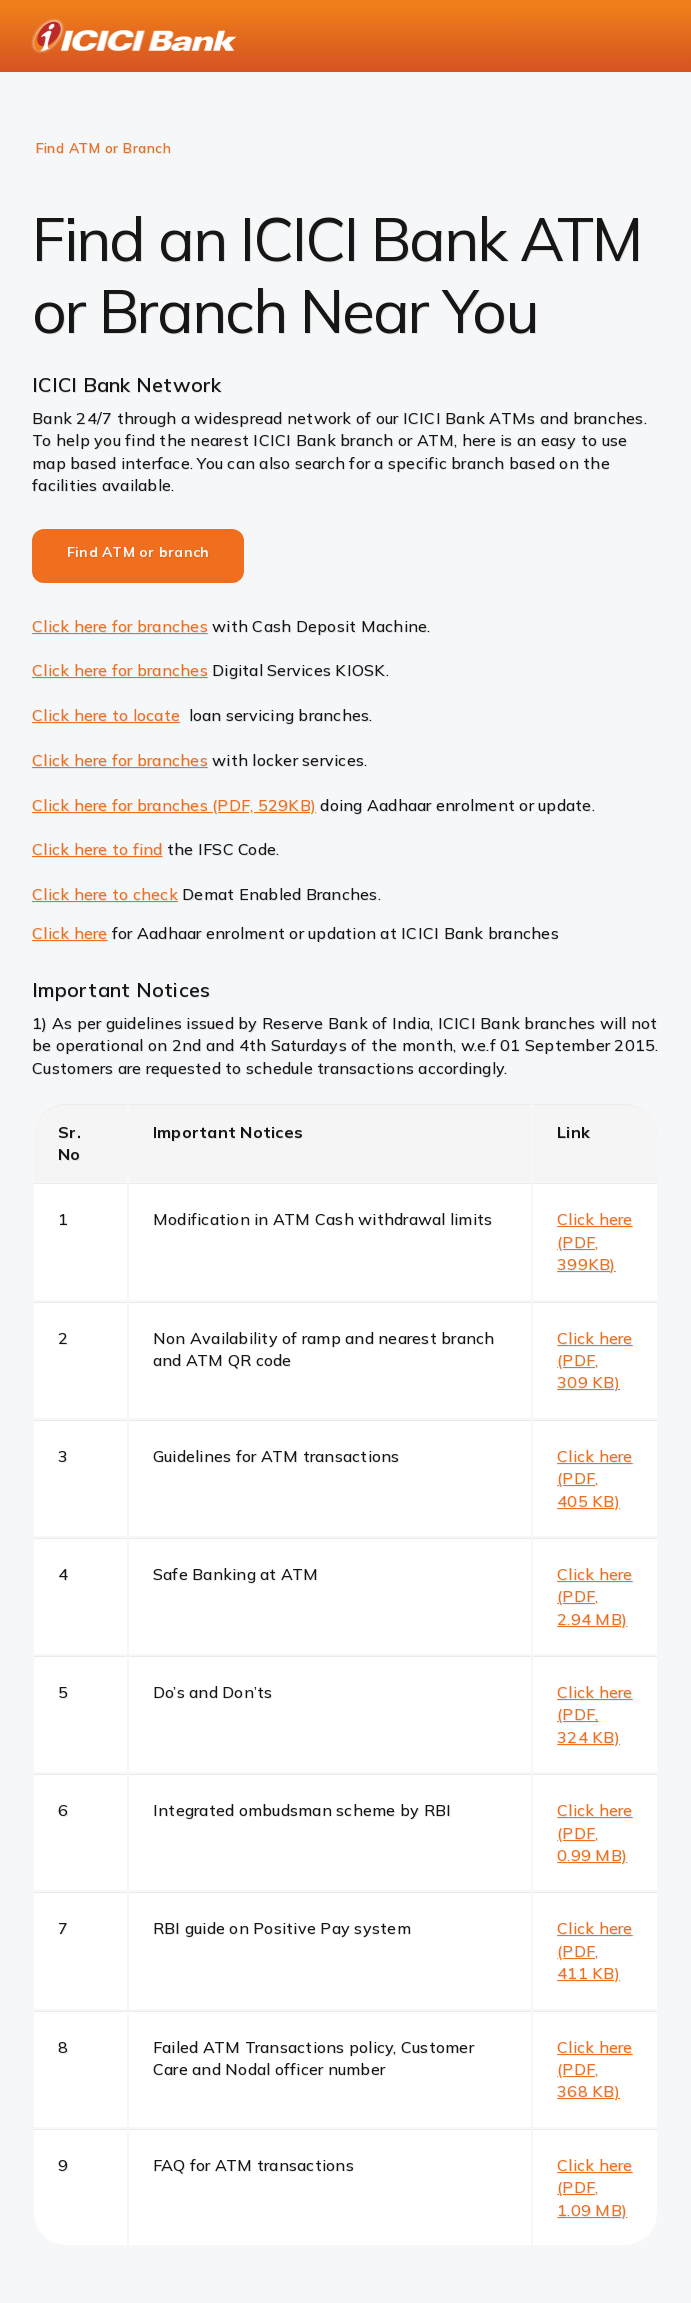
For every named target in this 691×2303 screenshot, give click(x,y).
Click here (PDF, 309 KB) (595, 1360)
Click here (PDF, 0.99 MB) (595, 1832)
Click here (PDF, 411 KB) (595, 1950)
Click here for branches (120, 626)
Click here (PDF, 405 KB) (595, 1478)
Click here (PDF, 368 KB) (595, 2069)
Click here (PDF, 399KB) (595, 1241)
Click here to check (105, 894)
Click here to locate (106, 715)
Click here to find (97, 849)
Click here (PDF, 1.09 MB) (595, 2187)
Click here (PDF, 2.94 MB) (595, 1596)
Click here (70, 933)
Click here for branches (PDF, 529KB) (174, 805)
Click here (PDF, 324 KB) (595, 1714)
